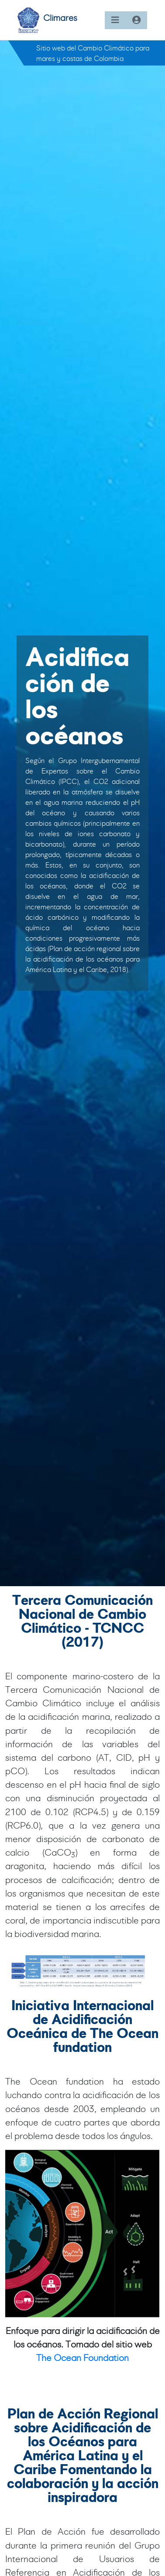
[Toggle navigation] (115, 20)
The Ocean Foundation (82, 2358)
